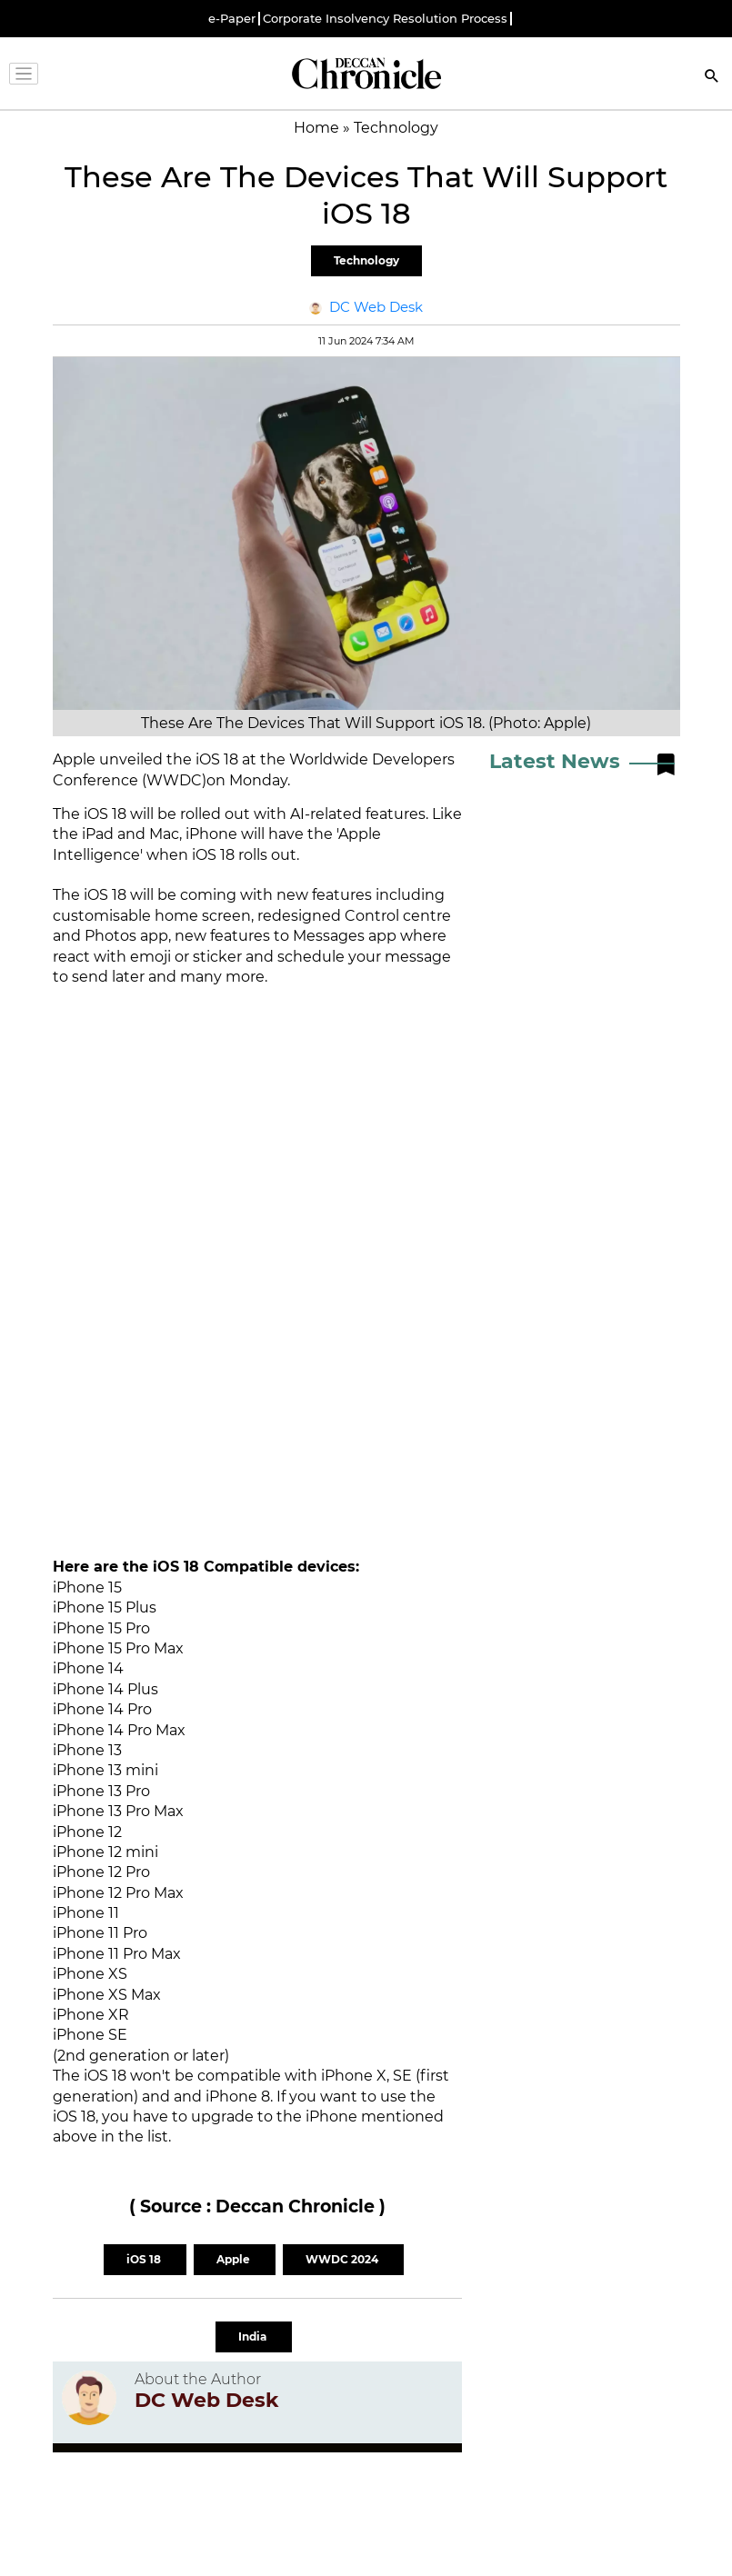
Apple (234, 2259)
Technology (366, 260)
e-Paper (232, 18)
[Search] (712, 78)
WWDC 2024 (343, 2259)
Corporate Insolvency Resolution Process (385, 18)
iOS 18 (145, 2259)
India (253, 2336)
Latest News (554, 761)
